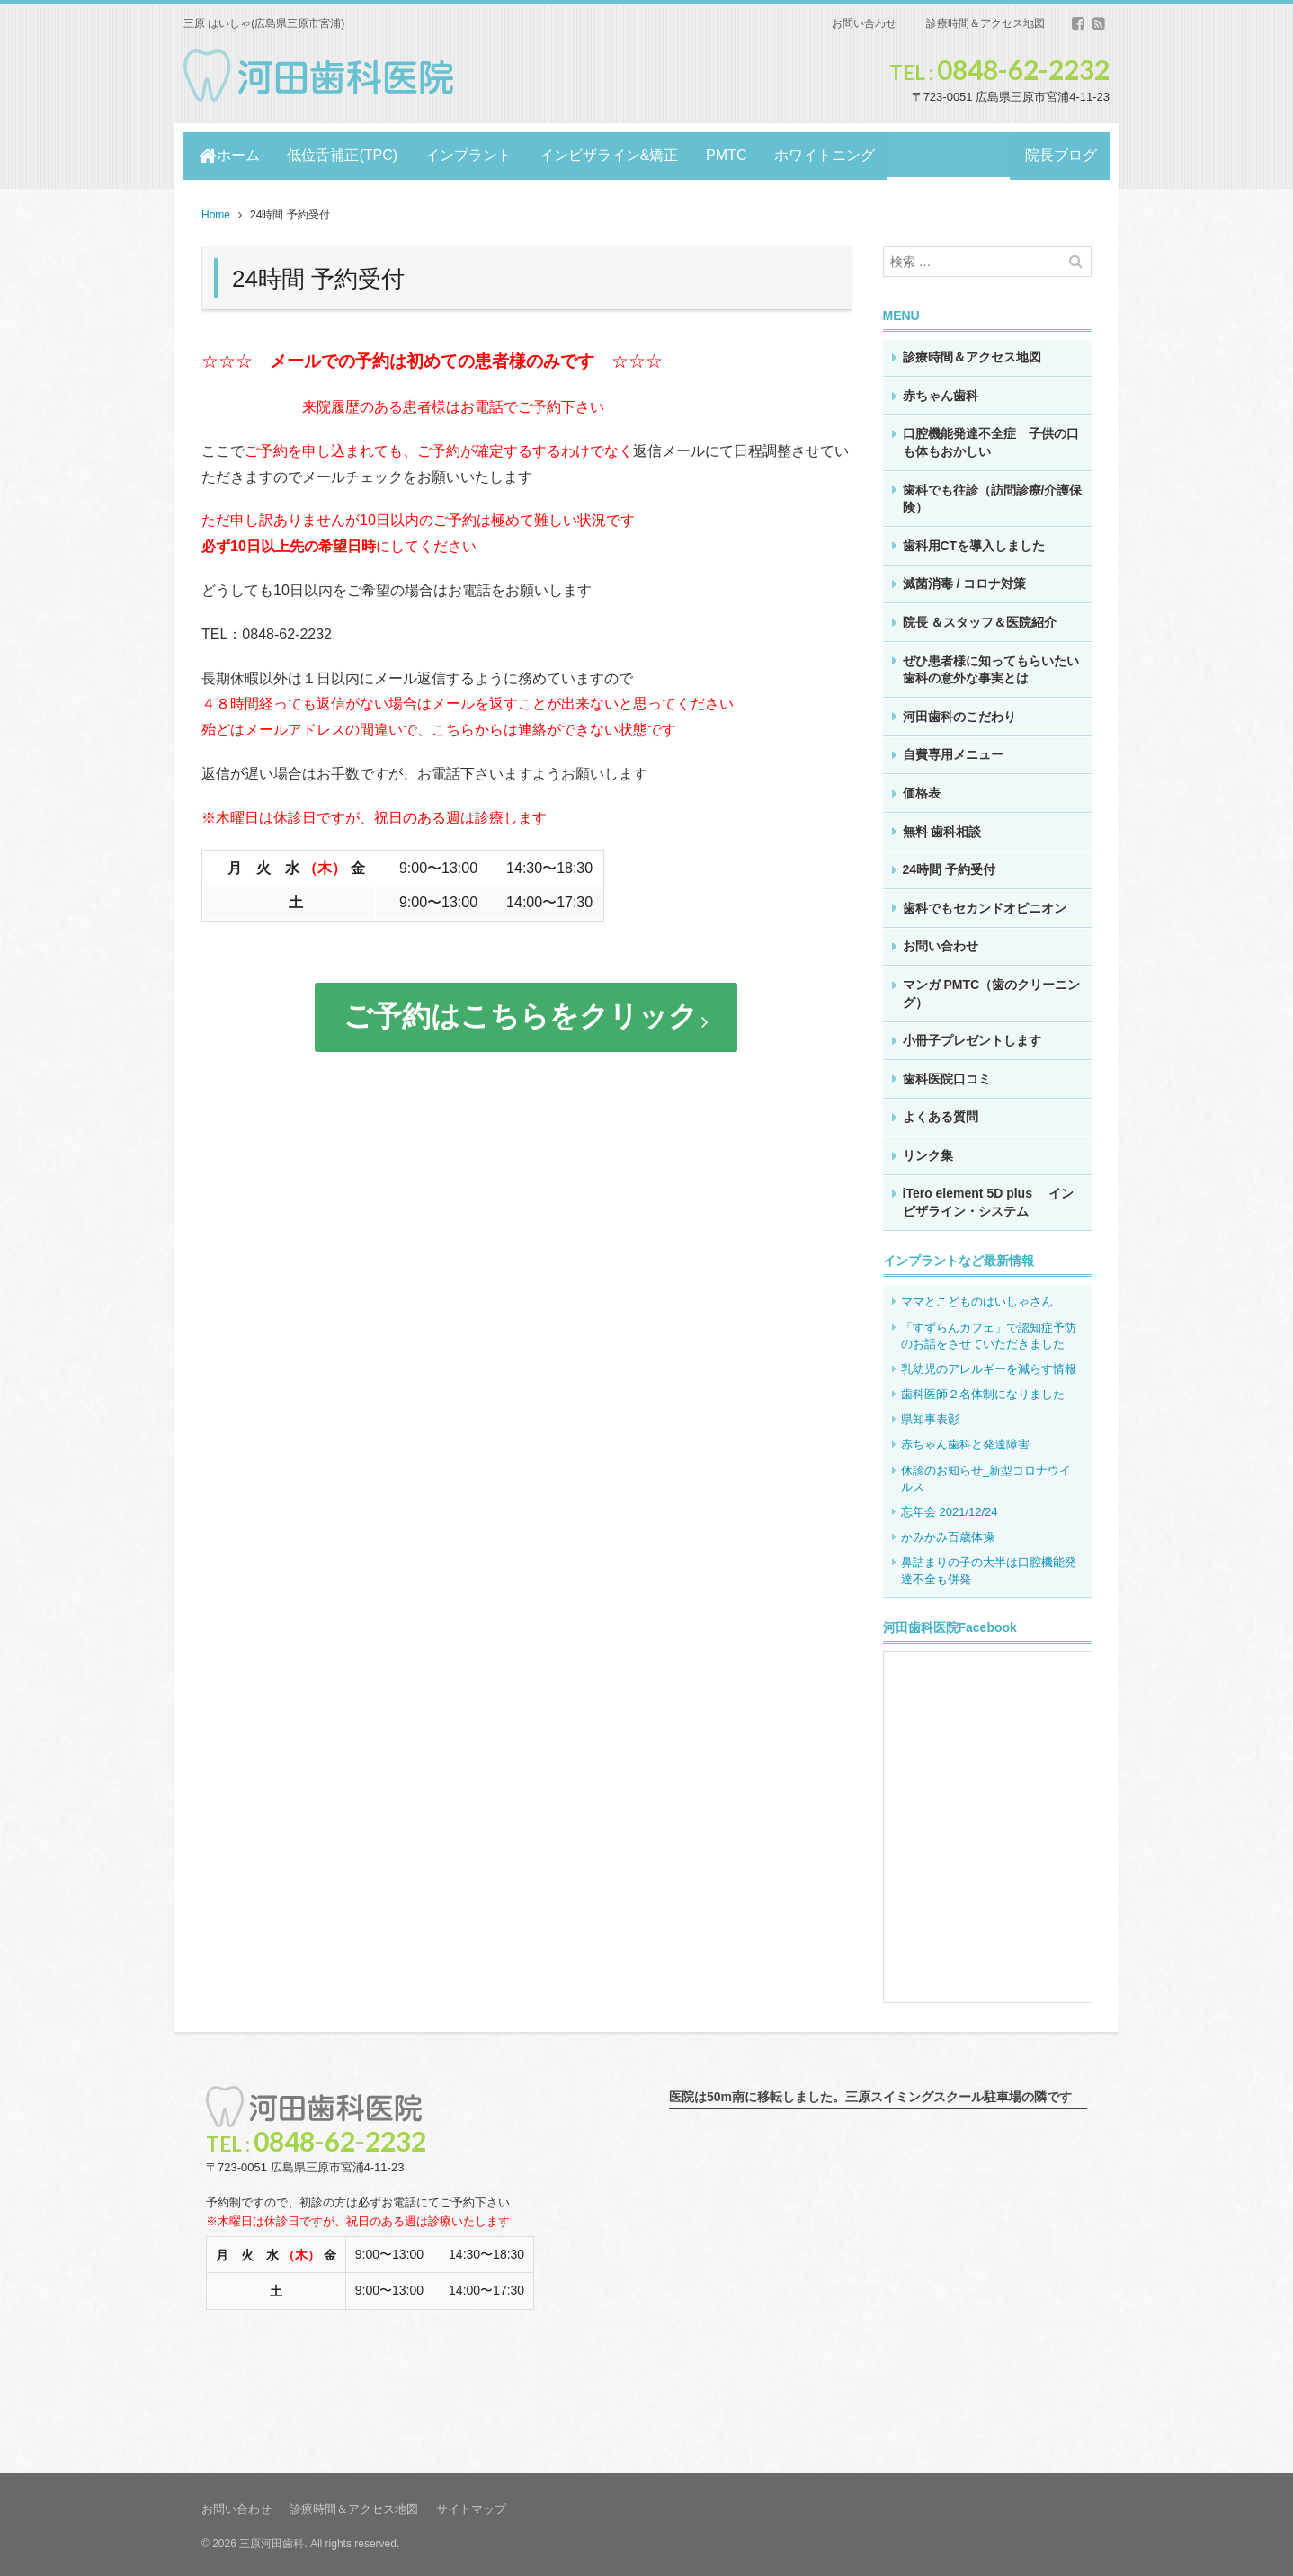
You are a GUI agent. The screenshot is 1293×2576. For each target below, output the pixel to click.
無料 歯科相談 (942, 828)
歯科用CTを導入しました (974, 542)
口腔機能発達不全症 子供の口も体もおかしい (991, 439)
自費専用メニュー (953, 751)
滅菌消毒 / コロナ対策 (965, 581)
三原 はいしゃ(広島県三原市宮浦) (263, 23)
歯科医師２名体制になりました (988, 1390)
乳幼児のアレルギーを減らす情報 (988, 1365)
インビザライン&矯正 (615, 154)
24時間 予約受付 (949, 866)
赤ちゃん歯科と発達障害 (965, 1441)
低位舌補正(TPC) (345, 154)
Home (215, 212)
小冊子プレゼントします (972, 1037)
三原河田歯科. (273, 2540)
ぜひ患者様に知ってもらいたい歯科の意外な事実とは (991, 666)
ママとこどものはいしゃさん (977, 1299)
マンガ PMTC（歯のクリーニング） (992, 990)
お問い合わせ (864, 23)
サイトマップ (471, 2506)
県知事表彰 (930, 1416)
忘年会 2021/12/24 (949, 1508)
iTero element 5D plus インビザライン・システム (988, 1199)
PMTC (735, 154)
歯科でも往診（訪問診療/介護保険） (993, 495)
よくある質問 (940, 1114)
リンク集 (928, 1152)
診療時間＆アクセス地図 (985, 23)
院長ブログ (1058, 154)
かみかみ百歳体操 (947, 1534)
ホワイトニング (836, 154)
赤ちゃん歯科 (940, 392)
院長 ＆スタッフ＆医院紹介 (980, 618)
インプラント (473, 154)
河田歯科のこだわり (959, 713)
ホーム (229, 154)
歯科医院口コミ (947, 1075)
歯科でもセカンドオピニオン (984, 904)
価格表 (922, 789)
